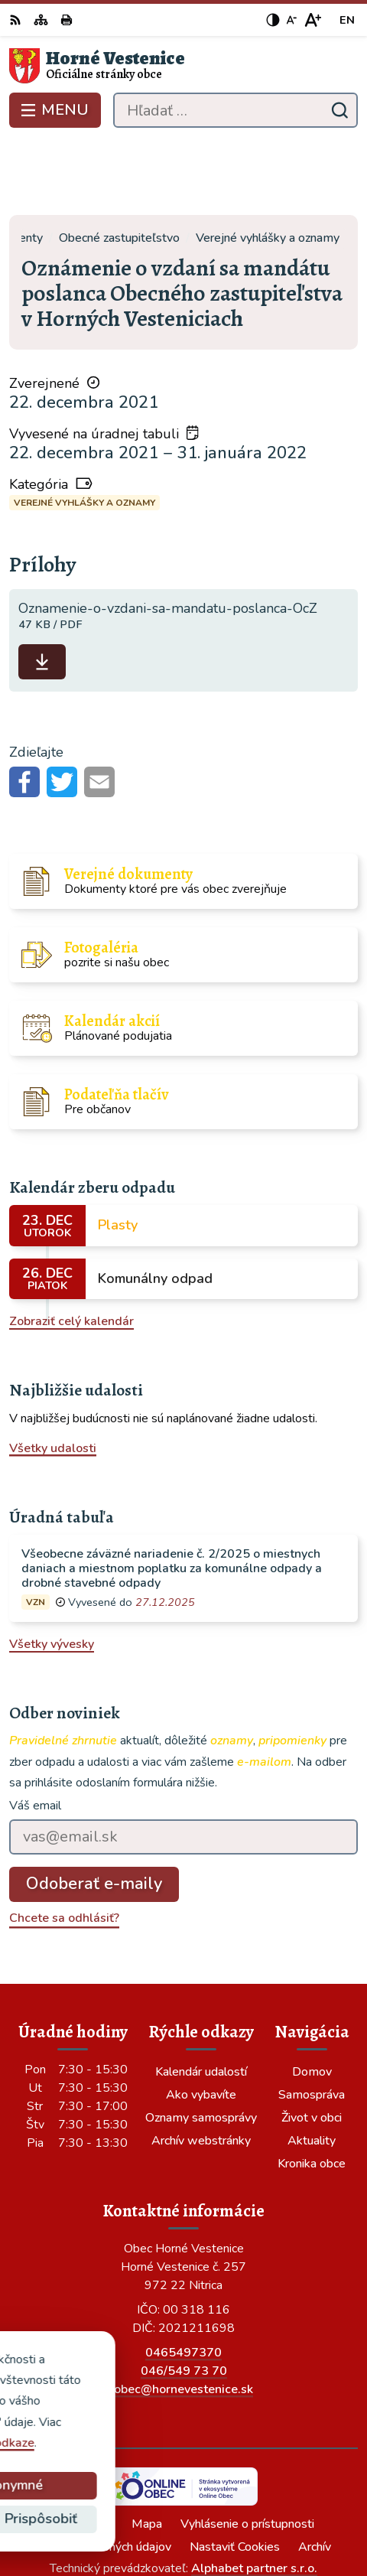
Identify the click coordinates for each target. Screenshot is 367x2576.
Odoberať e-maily (94, 1808)
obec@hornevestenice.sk (183, 2313)
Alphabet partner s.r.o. (254, 2492)
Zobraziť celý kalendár (71, 1246)
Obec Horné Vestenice (228, 2514)
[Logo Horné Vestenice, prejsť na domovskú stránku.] (183, 65)
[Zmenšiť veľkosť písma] (291, 20)
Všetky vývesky (51, 1569)
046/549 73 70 (184, 2295)
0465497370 (183, 2276)
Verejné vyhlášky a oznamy (84, 427)
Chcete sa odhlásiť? (64, 1842)
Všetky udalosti (52, 1372)
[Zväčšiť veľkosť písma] (312, 20)
